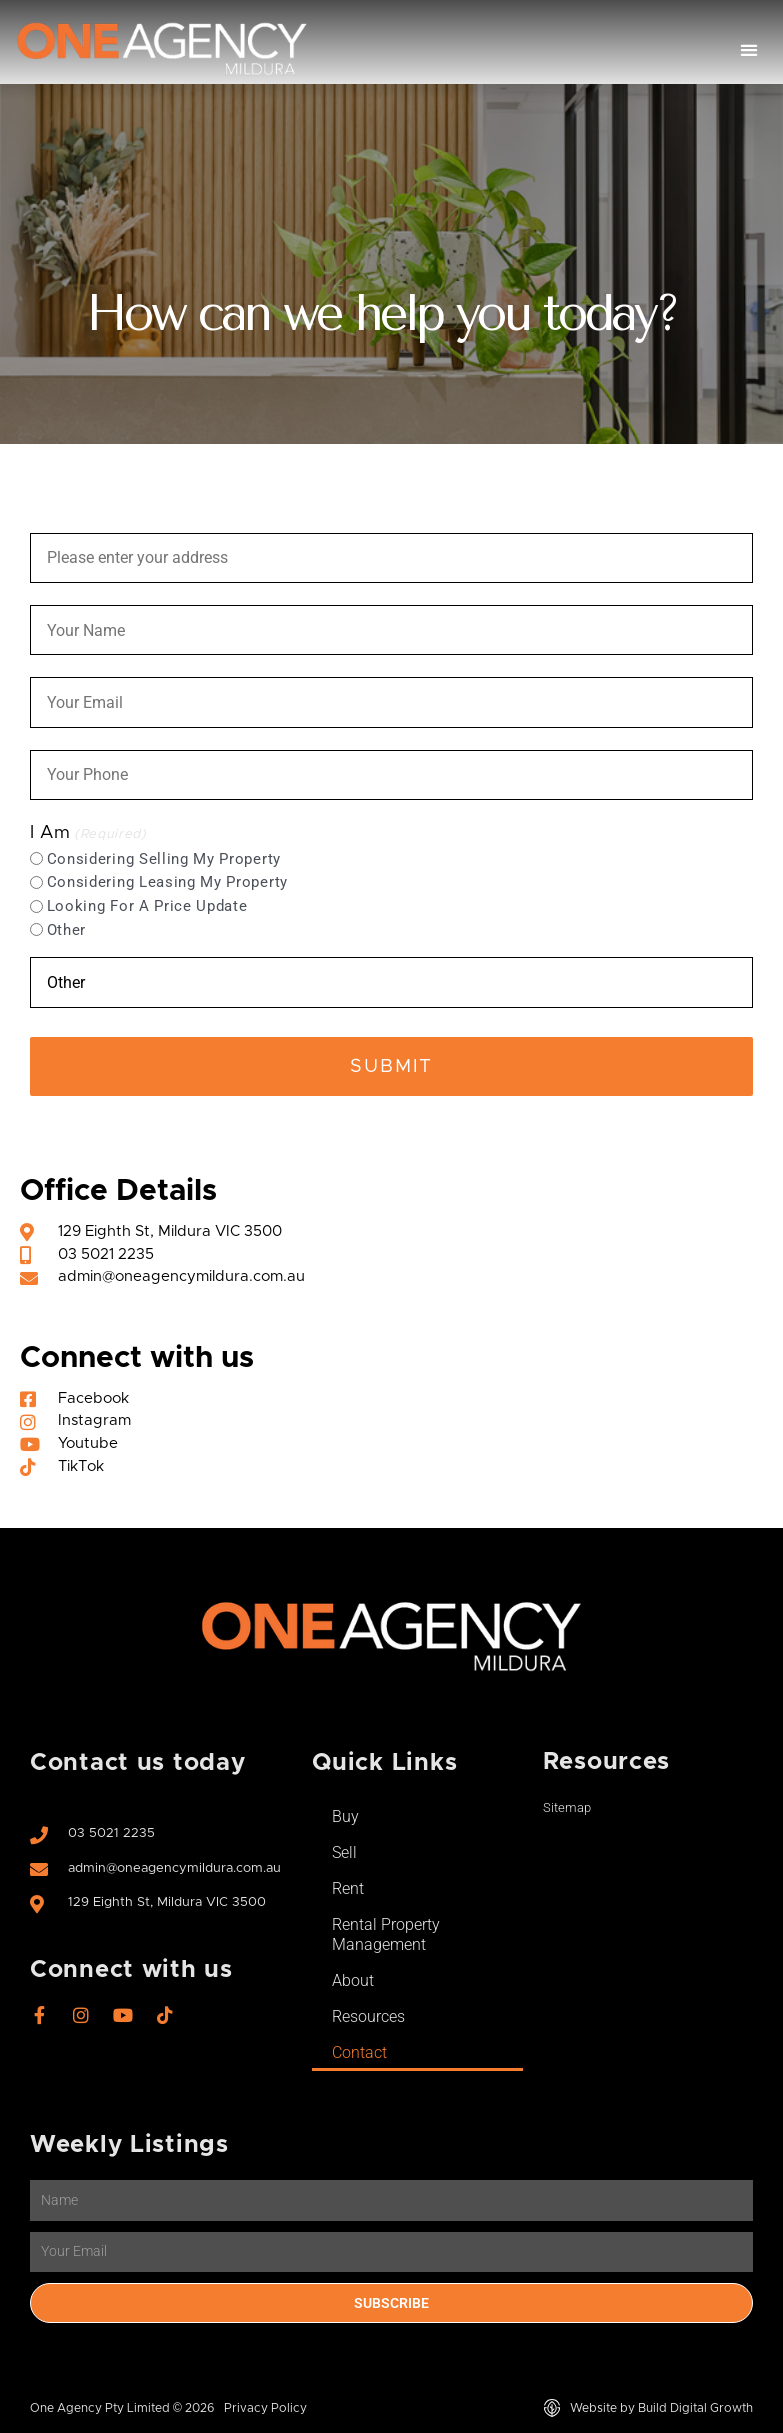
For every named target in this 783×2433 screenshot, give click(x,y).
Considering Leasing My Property (167, 882)
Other (66, 930)
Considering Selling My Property (164, 859)
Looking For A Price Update (147, 906)
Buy (345, 1816)
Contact (359, 2052)
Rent (348, 1888)
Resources (368, 2016)
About (353, 1980)
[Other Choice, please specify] (391, 982)
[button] (749, 50)
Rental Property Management (386, 1934)
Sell (344, 1852)
